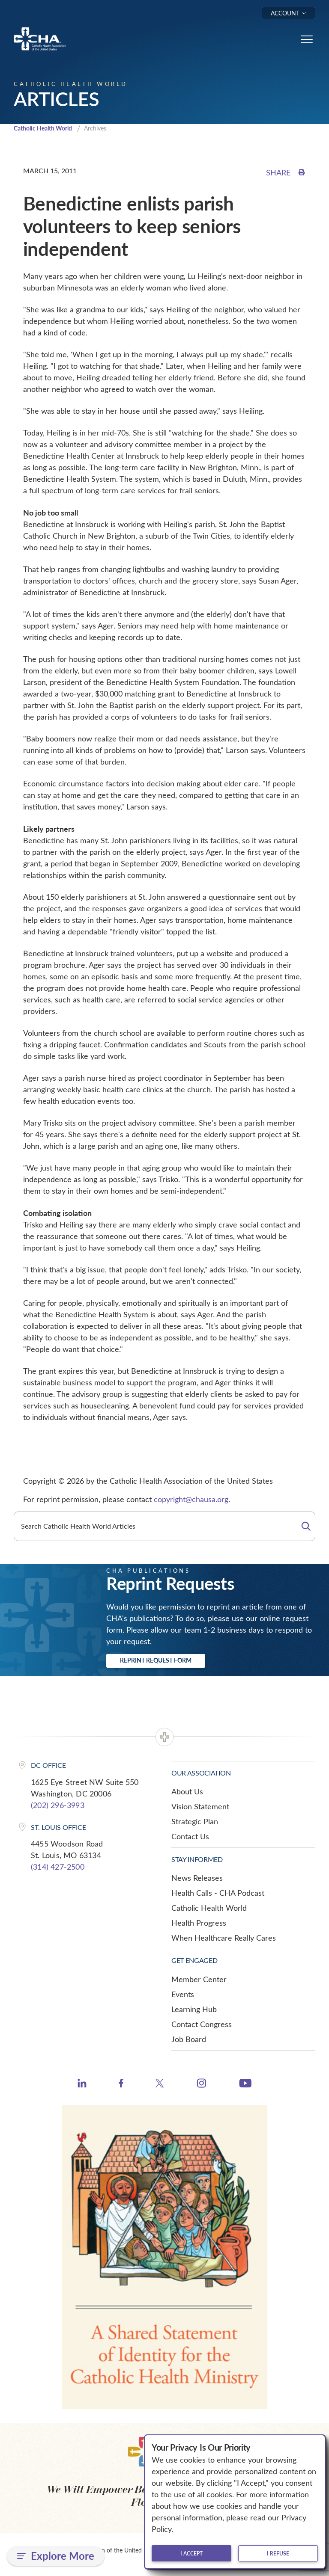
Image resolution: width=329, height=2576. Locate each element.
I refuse (278, 2553)
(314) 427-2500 (57, 1867)
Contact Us (190, 1837)
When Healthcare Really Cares (223, 1938)
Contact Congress (201, 2025)
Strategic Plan (194, 1822)
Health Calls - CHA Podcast (217, 1893)
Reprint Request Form (155, 1661)
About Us (187, 1792)
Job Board (188, 2040)
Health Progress (198, 1923)
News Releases (197, 1878)
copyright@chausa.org (191, 1500)
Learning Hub (194, 2010)
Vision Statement (200, 1807)
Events (182, 1995)
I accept (191, 2553)
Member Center (199, 1980)
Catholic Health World (46, 129)
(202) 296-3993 (57, 1806)
